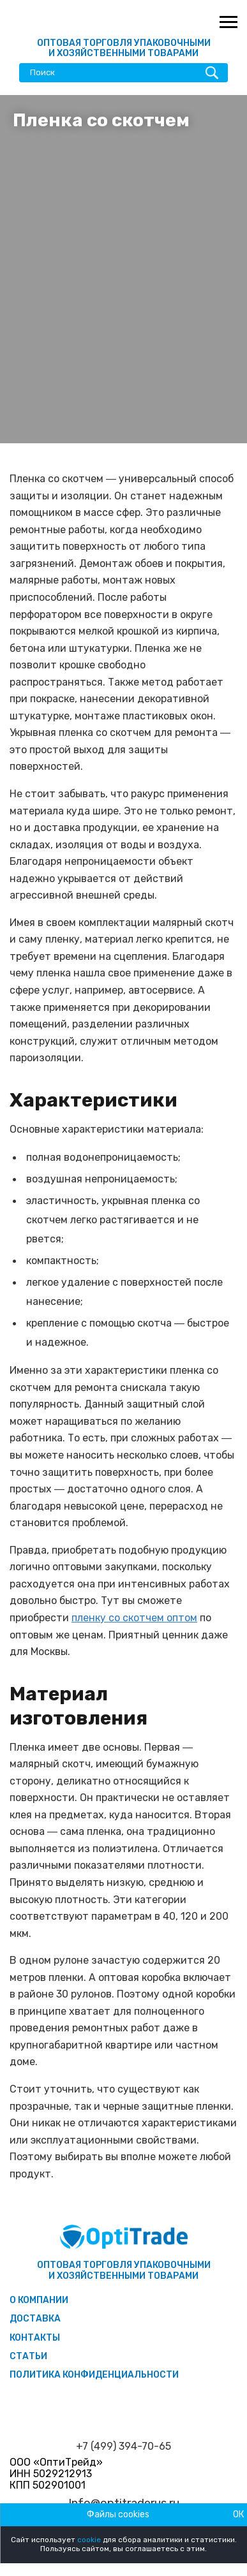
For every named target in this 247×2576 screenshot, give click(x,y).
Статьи (28, 2356)
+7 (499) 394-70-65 (123, 2446)
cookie (89, 2539)
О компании (39, 2300)
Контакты (35, 2337)
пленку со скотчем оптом (134, 1618)
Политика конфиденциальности (94, 2374)
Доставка (35, 2318)
